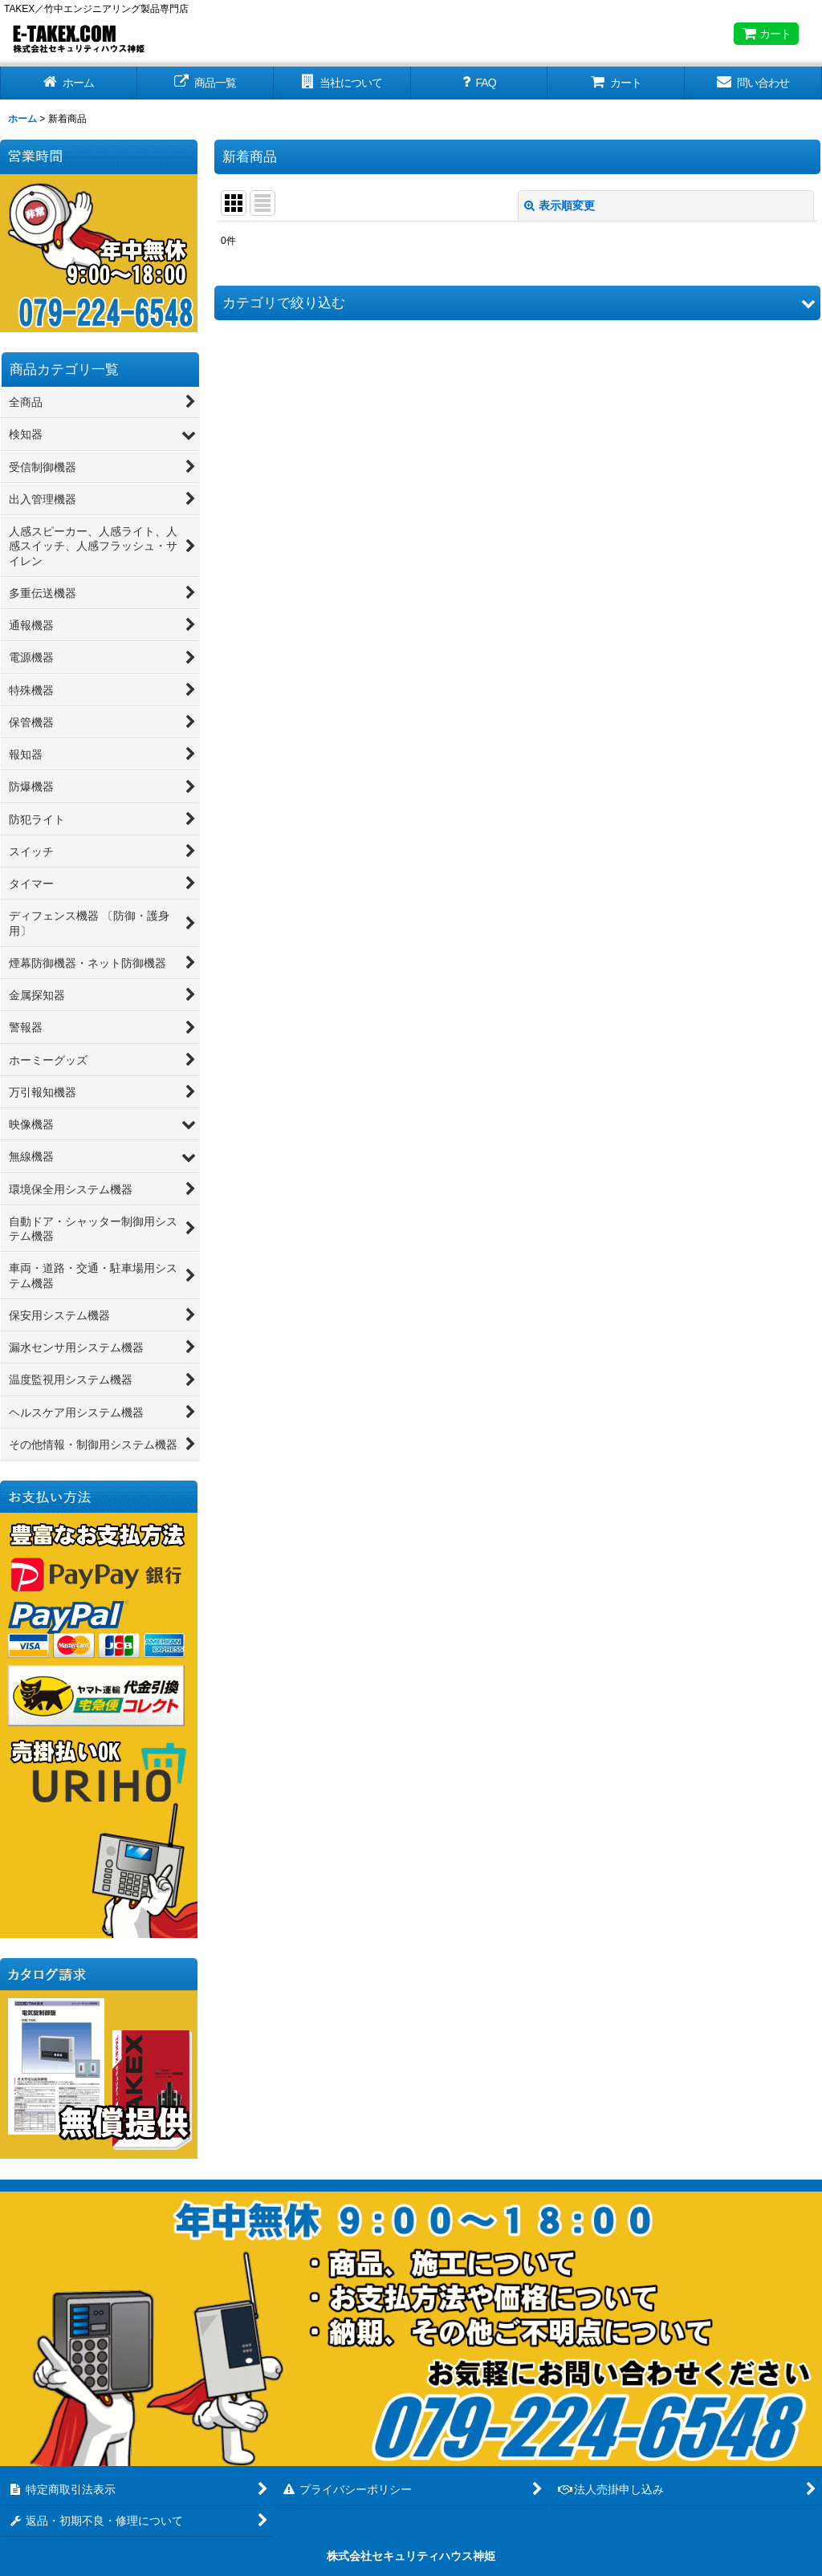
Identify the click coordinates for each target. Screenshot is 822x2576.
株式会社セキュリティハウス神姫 (411, 2556)
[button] (517, 303)
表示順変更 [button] (559, 205)
